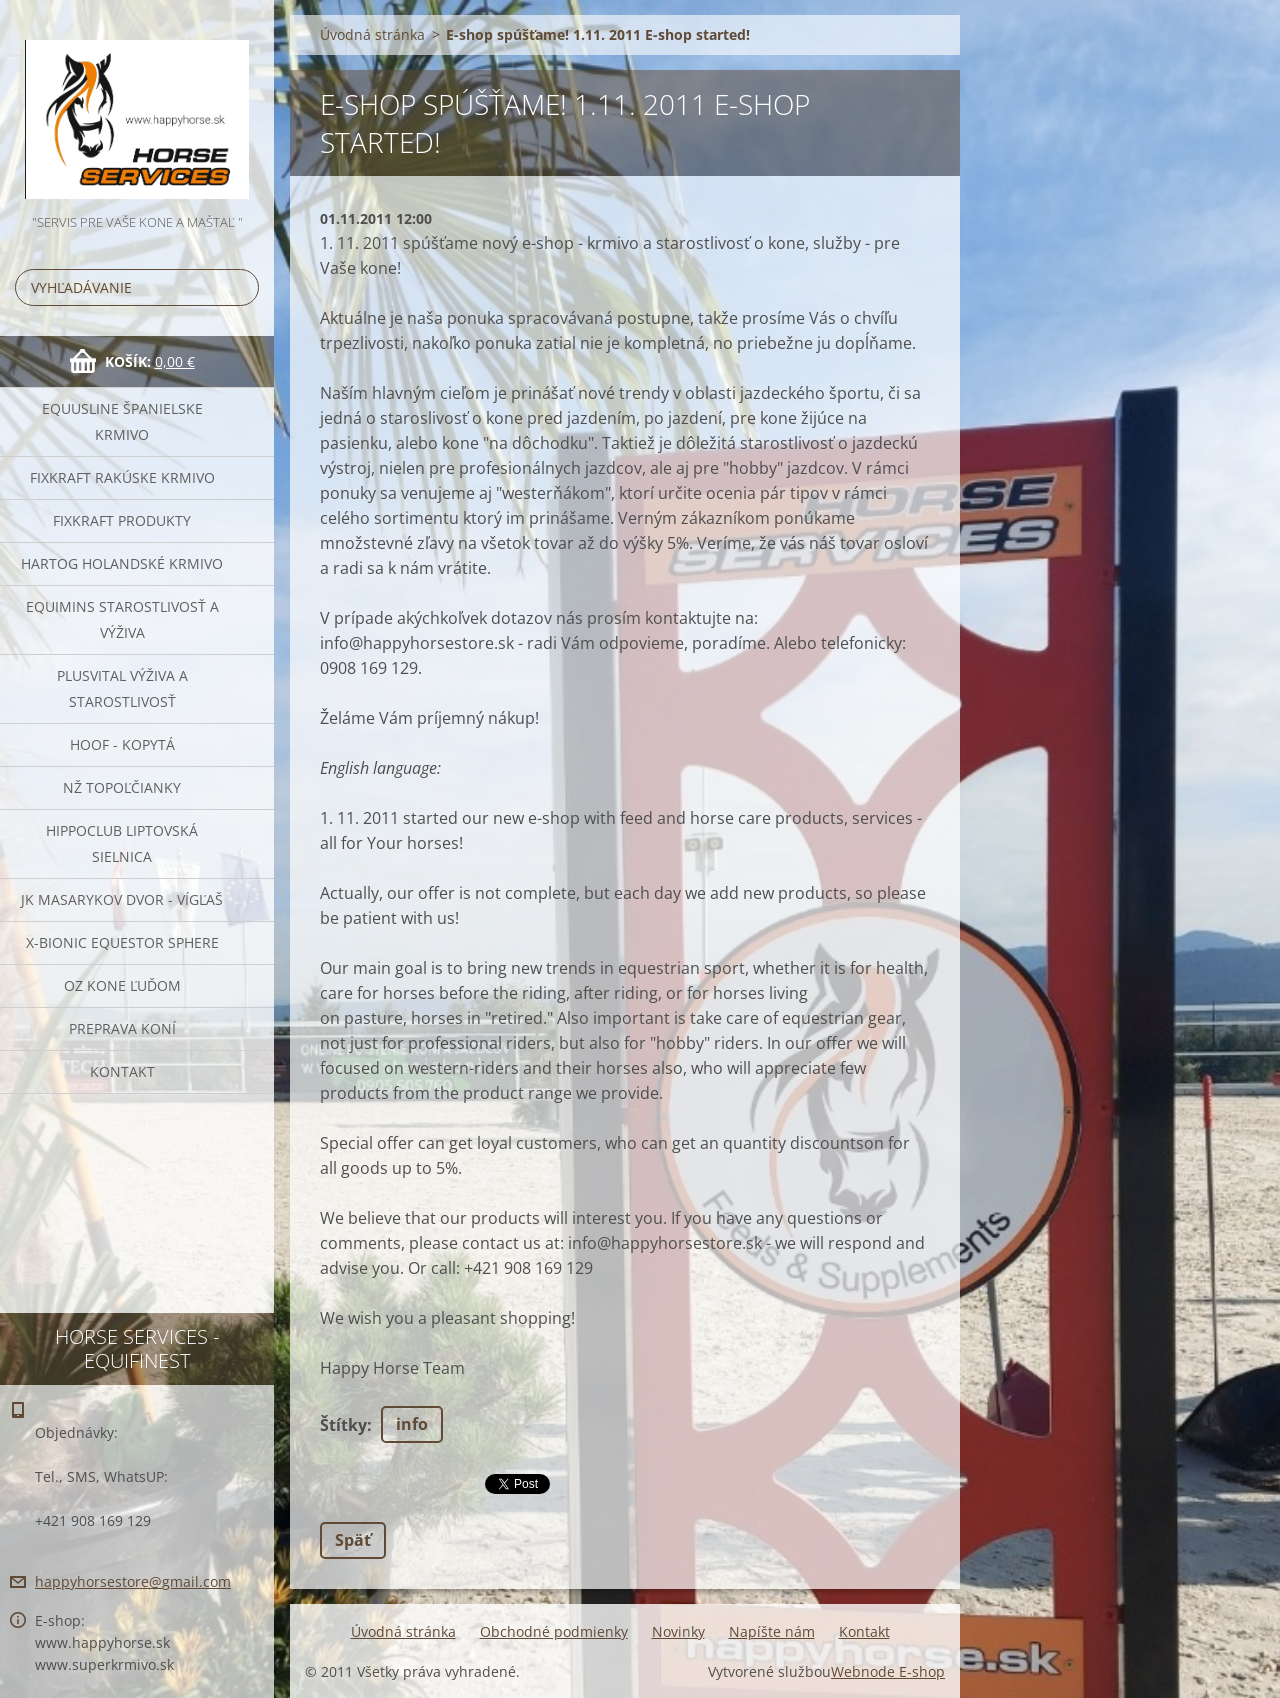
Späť (353, 1540)
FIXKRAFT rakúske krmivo (122, 477)
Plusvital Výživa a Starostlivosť (122, 688)
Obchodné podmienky (554, 1631)
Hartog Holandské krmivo (122, 563)
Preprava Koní (122, 1028)
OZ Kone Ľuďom (122, 985)
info (412, 1424)
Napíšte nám (772, 1631)
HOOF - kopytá (122, 744)
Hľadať (240, 287)
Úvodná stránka (372, 34)
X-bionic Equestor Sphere (122, 942)
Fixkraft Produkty (122, 520)
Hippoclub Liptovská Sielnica (122, 843)
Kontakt (122, 1071)
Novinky (678, 1631)
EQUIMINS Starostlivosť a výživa (122, 619)
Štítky (343, 1425)
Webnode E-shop (888, 1671)
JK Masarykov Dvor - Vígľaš (122, 899)
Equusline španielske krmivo (122, 421)
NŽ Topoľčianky (122, 787)
